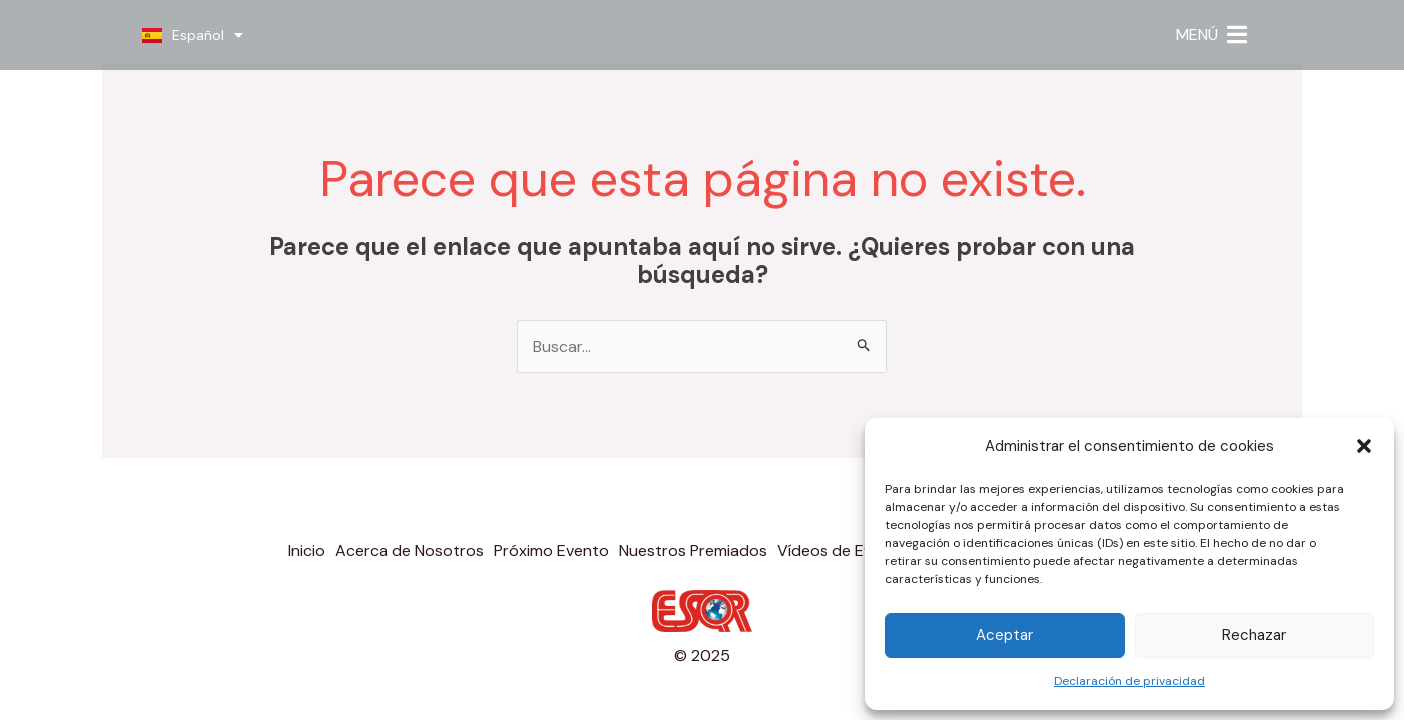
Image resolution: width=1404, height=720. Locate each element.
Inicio (306, 550)
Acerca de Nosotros (409, 550)
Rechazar (1254, 635)
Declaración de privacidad (1129, 681)
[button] (1364, 446)
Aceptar (1004, 635)
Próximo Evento (551, 550)
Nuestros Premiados (693, 550)
